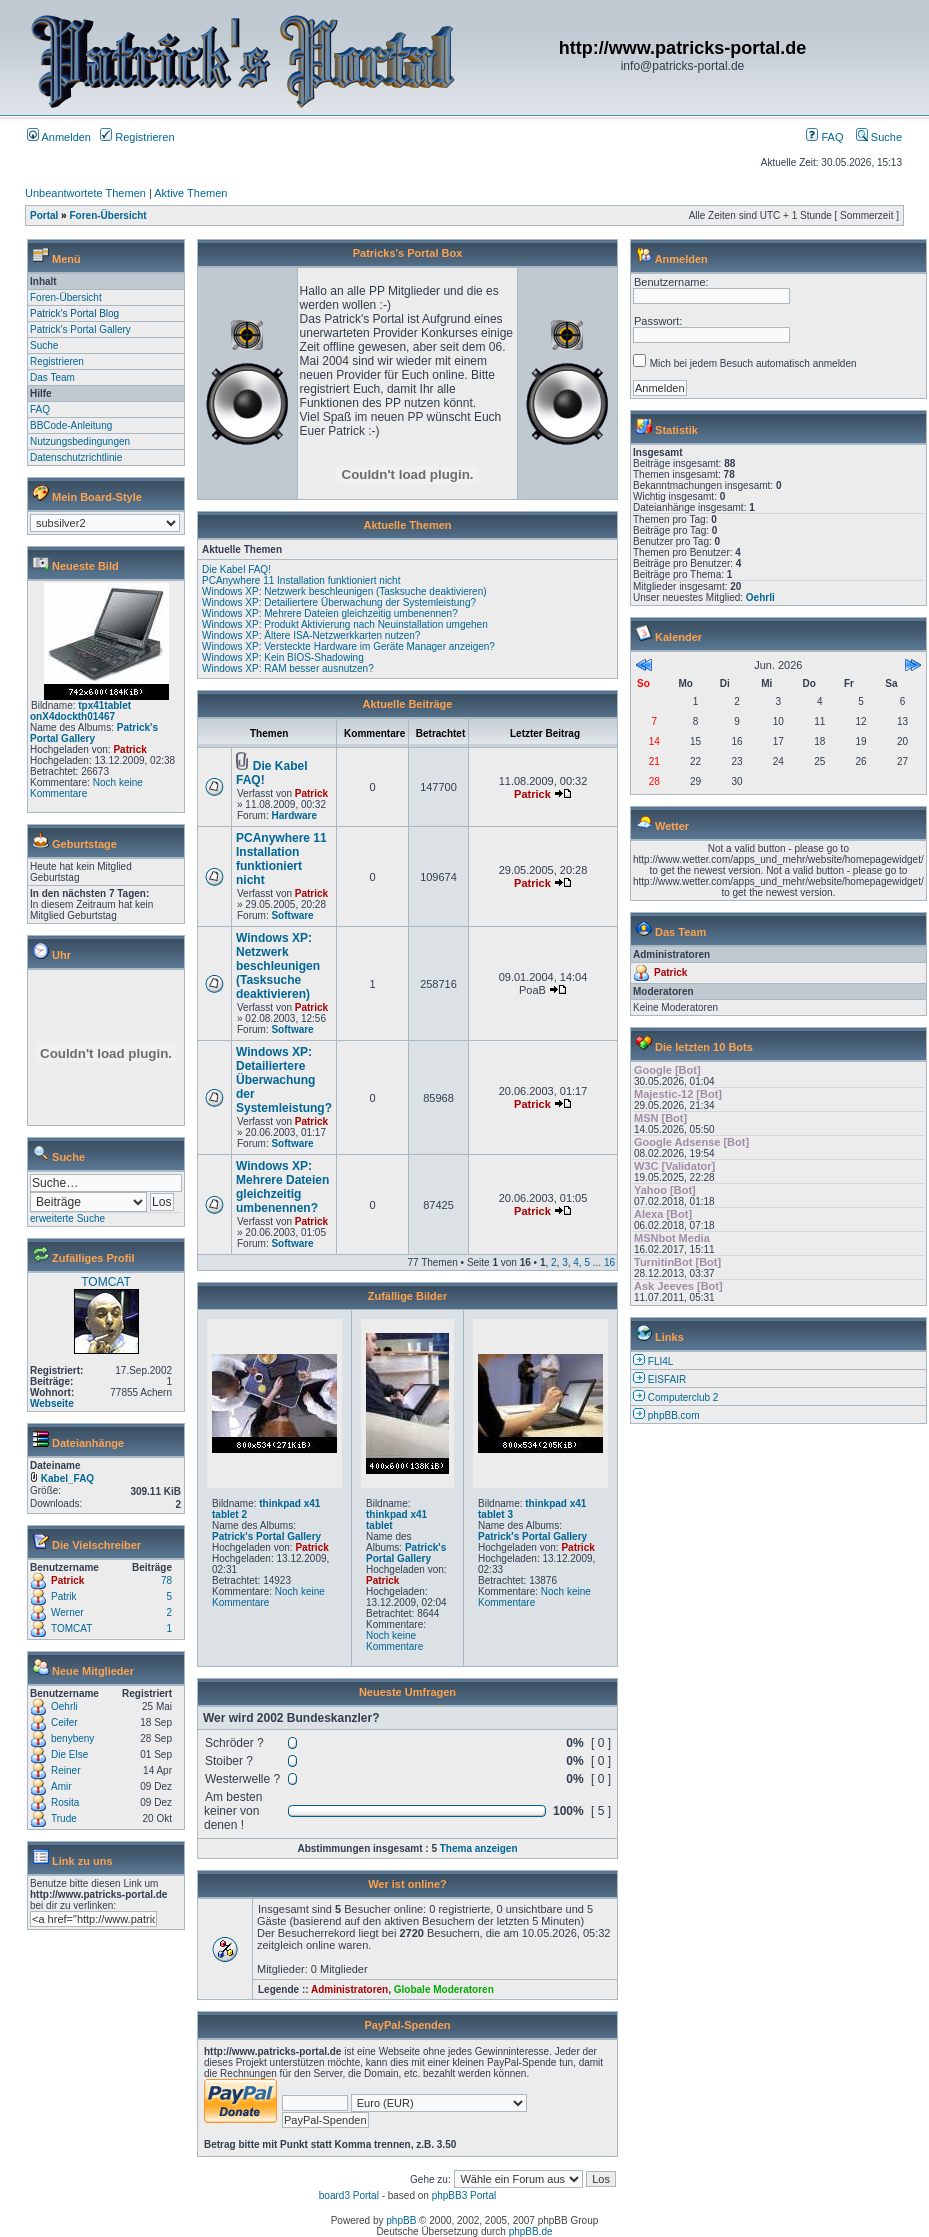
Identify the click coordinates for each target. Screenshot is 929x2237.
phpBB (401, 2220)
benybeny (72, 1738)
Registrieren (137, 137)
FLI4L (661, 1361)
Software (292, 915)
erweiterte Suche (67, 1218)
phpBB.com (674, 1415)
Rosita (65, 1802)
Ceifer (64, 1722)
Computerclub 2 (683, 1397)
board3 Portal (349, 2195)
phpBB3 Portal (464, 2195)
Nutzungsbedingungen (80, 441)
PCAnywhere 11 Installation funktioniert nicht (301, 580)
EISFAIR (667, 1379)
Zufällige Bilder (407, 1296)
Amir (61, 1786)
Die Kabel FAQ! (236, 569)
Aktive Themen (190, 193)
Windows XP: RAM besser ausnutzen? (288, 668)
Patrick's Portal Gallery (80, 329)
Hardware (294, 815)
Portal (44, 215)
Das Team (52, 377)
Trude (64, 1818)
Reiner (65, 1770)
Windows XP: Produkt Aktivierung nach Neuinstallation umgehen (345, 624)
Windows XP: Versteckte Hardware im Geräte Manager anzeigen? (348, 646)
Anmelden (59, 137)
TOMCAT (106, 1282)
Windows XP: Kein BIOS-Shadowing (283, 657)
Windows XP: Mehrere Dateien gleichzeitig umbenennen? (330, 613)
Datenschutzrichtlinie (76, 457)
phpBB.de (531, 2231)
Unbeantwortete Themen (85, 193)
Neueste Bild (85, 566)
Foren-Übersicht (107, 215)
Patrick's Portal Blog (74, 313)
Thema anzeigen (479, 1848)
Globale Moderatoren (444, 1989)
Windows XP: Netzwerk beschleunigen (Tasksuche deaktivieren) (344, 591)
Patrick (129, 749)
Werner (67, 1612)
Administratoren (349, 1989)
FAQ (824, 137)
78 (166, 1580)
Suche (879, 137)
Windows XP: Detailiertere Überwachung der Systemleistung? (339, 602)
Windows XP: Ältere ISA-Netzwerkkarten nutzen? (311, 635)
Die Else (69, 1754)
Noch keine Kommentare (86, 788)
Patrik (64, 1596)
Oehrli (64, 1706)
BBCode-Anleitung (71, 425)
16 (609, 1262)
